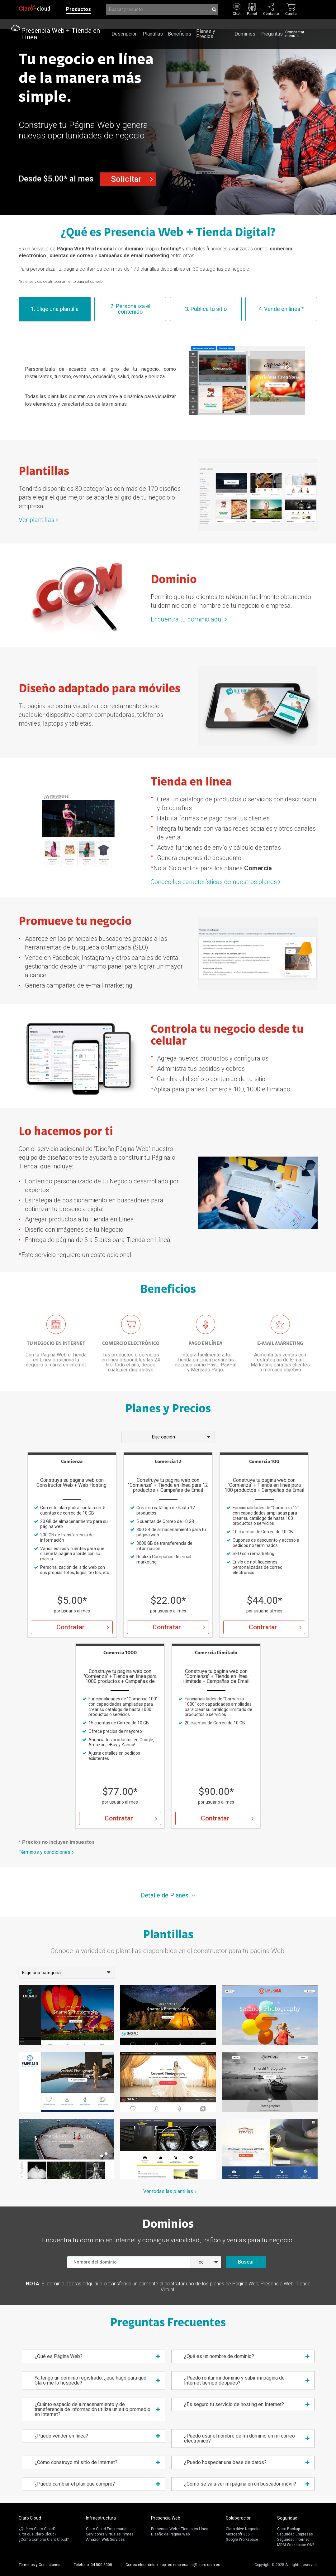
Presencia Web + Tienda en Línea (60, 19)
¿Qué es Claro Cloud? (37, 2529)
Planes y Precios (205, 19)
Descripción (124, 19)
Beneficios (179, 19)
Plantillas (153, 19)
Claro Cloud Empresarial (106, 2529)
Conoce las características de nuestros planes (214, 882)
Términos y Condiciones (39, 2565)
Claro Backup (288, 2529)
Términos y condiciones (44, 1852)
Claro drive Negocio (242, 2529)
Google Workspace (242, 2539)
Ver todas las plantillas (168, 2191)
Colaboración (239, 2518)
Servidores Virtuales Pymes (110, 2534)
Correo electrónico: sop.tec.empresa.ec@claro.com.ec (172, 2565)
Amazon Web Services (105, 2539)
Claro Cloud (30, 2518)
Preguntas (271, 19)
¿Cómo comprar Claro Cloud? (44, 2539)
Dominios (244, 19)
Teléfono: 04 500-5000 (93, 2565)
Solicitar (126, 179)
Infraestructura (101, 2518)
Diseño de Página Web (170, 2534)
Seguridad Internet (293, 2539)
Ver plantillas (36, 520)
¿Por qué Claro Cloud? (37, 2534)
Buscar (246, 2262)
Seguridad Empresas (295, 2534)
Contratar (70, 1627)
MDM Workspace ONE (296, 2545)
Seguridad (287, 2518)
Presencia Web (165, 2518)
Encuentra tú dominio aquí (187, 619)
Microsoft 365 (238, 2534)
